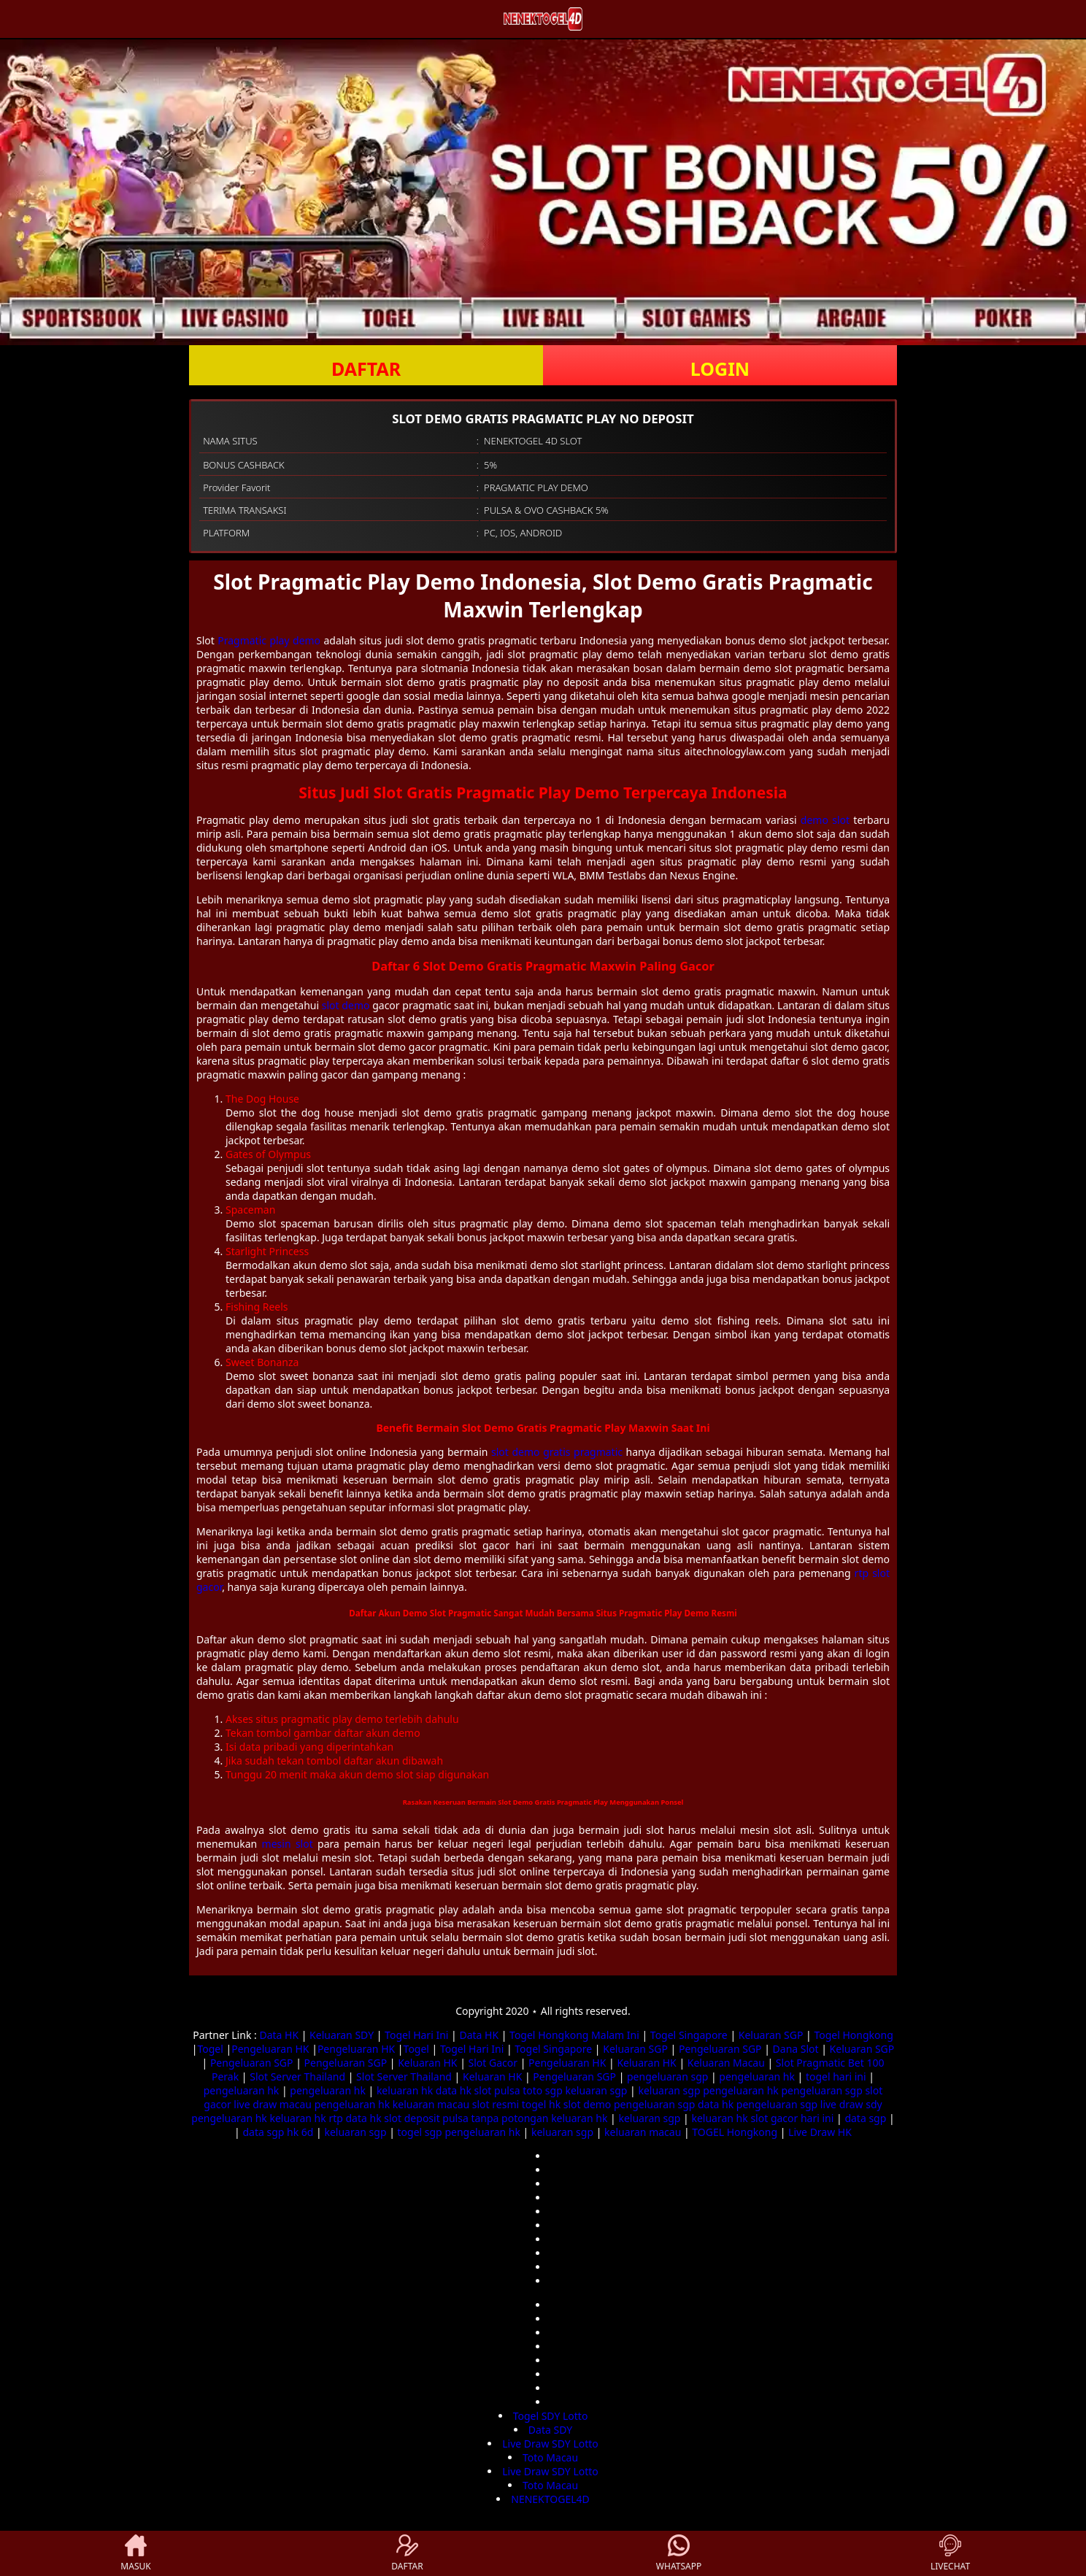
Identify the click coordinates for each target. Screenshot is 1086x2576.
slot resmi (495, 2104)
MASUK (135, 2553)
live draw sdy (851, 2104)
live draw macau (273, 2104)
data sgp (865, 2118)
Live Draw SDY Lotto (550, 2443)
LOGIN (720, 368)
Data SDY (550, 2430)
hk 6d (300, 2132)
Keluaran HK (427, 2063)
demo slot (825, 820)
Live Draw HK (820, 2132)
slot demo (346, 1005)
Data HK (279, 2035)
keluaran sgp (596, 2090)
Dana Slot (796, 2049)
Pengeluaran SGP (720, 2049)
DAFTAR (366, 368)
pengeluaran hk (757, 2076)
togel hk (541, 2104)
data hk (453, 2090)
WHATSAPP (678, 2553)
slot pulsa (497, 2090)
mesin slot (287, 1844)
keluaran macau (431, 2104)
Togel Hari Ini (416, 2035)
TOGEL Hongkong (734, 2132)
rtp (335, 2118)
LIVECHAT (950, 2553)
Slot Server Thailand (297, 2076)
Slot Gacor (493, 2063)
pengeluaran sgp (667, 2076)
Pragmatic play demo (268, 640)
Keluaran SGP (771, 2035)
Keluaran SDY (341, 2035)
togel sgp (420, 2132)
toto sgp (543, 2090)
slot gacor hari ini (791, 2118)
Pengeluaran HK (270, 2049)
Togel (210, 2049)
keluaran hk (405, 2090)
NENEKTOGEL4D (550, 2499)
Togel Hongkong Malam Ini (574, 2035)
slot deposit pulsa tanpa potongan (466, 2118)
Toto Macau (550, 2457)
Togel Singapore (689, 2035)
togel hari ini (836, 2076)
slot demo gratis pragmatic (557, 1452)
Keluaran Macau (726, 2063)
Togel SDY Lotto (550, 2416)
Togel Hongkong (853, 2035)
